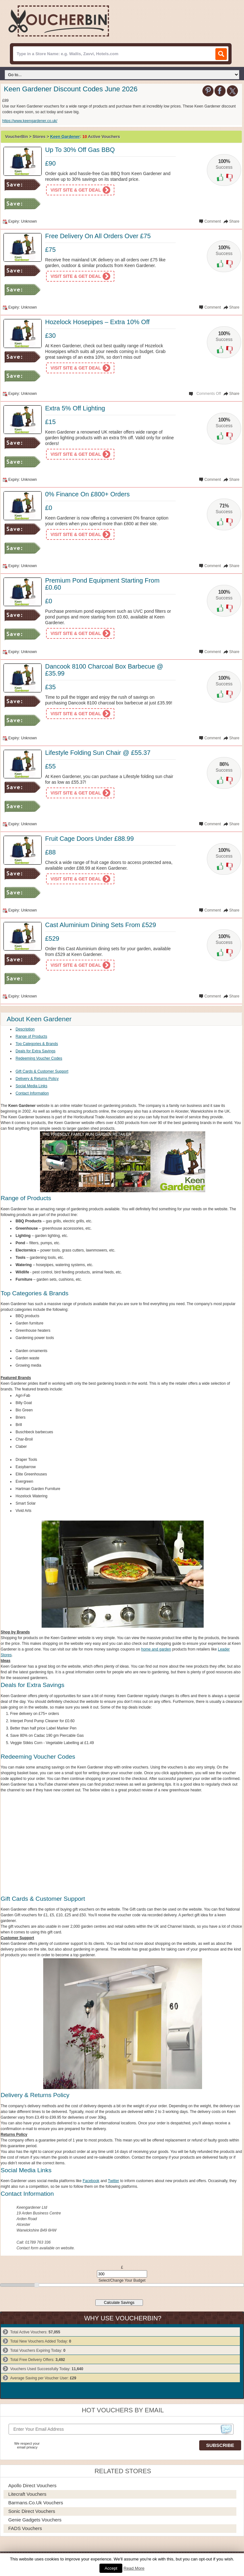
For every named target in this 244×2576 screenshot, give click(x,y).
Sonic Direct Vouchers (31, 2511)
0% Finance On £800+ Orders (87, 494)
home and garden (156, 1649)
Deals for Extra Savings (35, 1051)
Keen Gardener (65, 136)
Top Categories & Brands (37, 1044)
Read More (134, 2568)
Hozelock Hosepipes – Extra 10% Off (97, 321)
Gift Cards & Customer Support (42, 1071)
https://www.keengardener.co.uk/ (29, 121)
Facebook (91, 2181)
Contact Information (32, 1093)
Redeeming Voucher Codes (39, 1058)
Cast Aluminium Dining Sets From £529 (100, 924)
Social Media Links (31, 1086)
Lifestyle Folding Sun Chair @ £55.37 (98, 752)
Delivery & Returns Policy (37, 1078)
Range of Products (31, 1036)
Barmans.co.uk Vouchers (35, 2502)
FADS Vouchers (25, 2528)
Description (25, 1029)
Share (234, 221)
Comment (212, 221)
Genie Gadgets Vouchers (35, 2519)
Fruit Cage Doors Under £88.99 (89, 838)
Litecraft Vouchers (27, 2494)
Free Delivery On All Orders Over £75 (98, 235)
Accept (111, 2568)
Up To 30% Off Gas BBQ (80, 149)
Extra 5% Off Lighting (75, 408)
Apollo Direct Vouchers (32, 2485)
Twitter (113, 2181)
